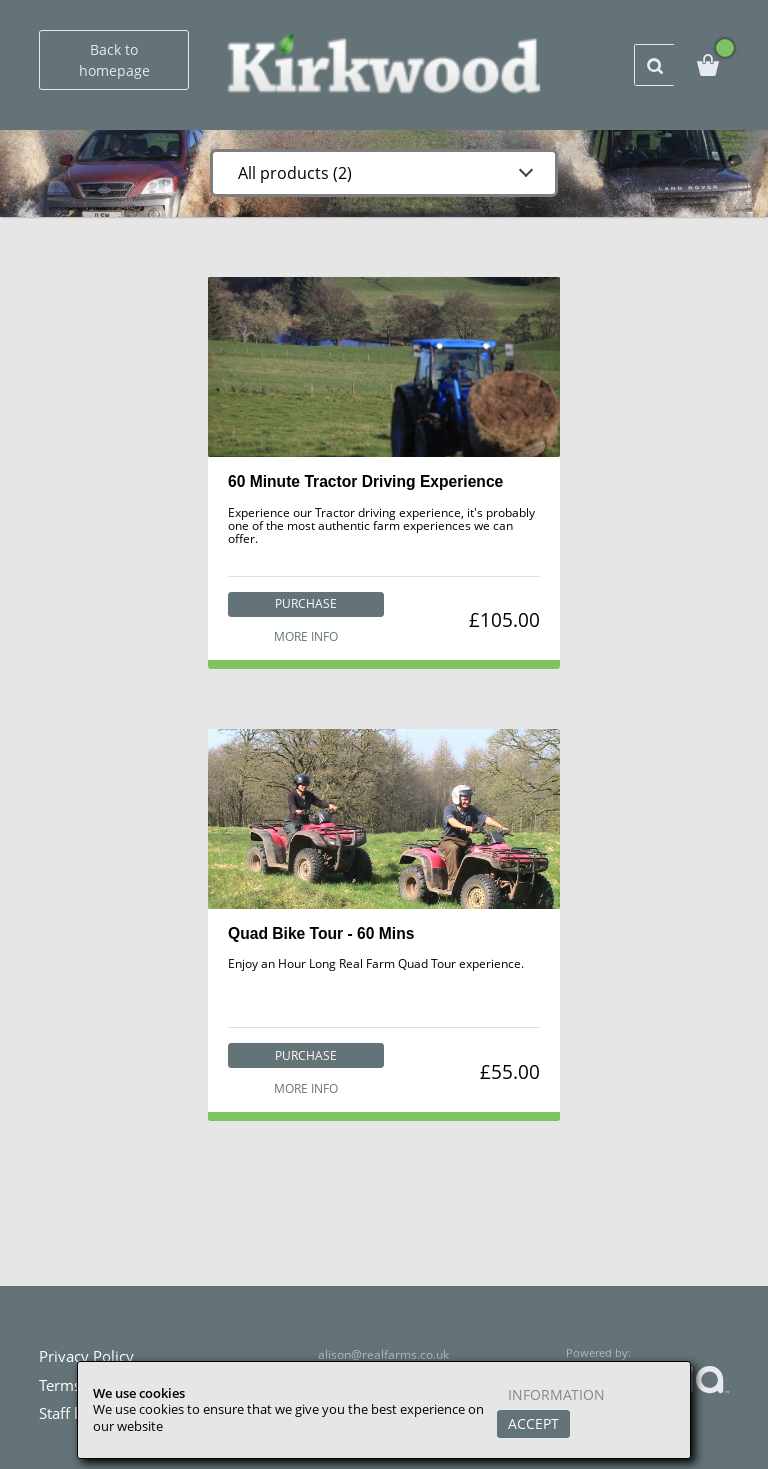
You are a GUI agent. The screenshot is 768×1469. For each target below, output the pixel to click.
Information (556, 1395)
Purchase (305, 603)
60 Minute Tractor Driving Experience (367, 481)
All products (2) (291, 173)
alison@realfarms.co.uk (384, 1354)
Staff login (73, 1413)
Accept (533, 1423)
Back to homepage (114, 60)
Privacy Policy (86, 1356)
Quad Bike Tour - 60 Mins (321, 935)
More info (305, 636)
